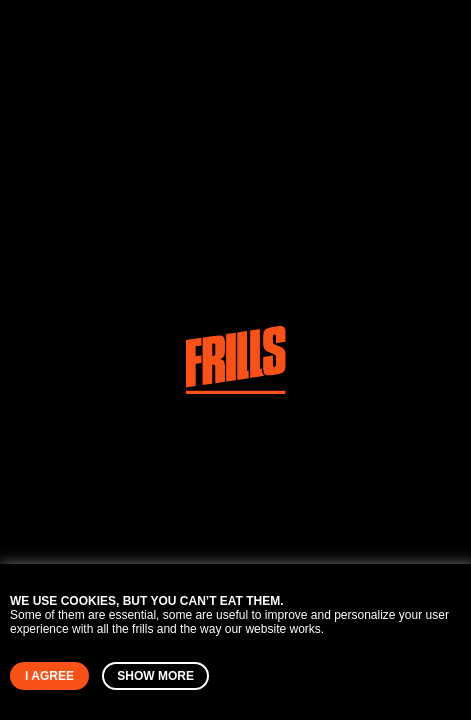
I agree (49, 676)
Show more (155, 676)
